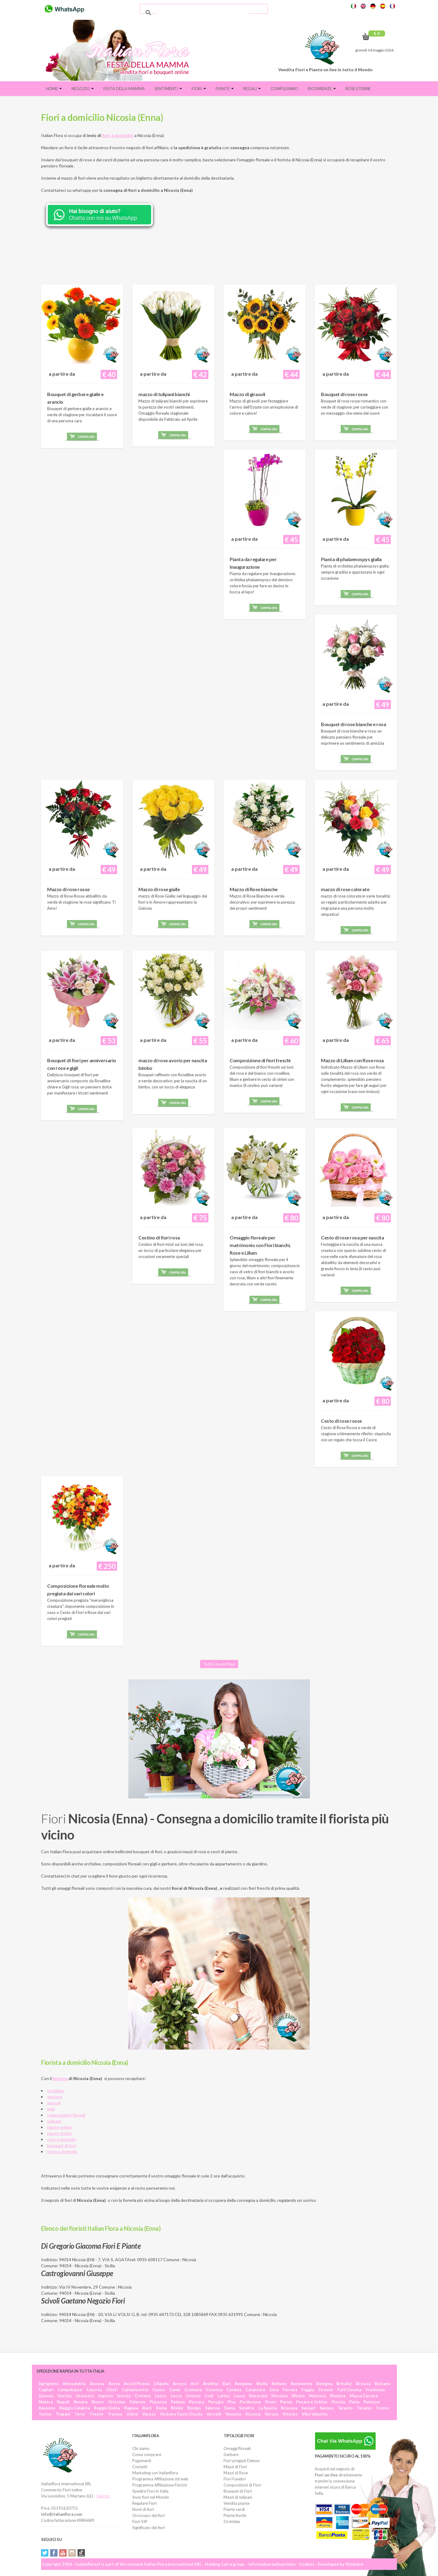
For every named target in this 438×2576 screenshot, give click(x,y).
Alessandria (74, 2383)
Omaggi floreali (237, 2448)
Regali (252, 88)
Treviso (115, 2414)
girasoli (54, 2102)
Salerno (212, 2408)
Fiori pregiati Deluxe (241, 2460)
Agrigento (48, 2383)
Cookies (307, 2564)
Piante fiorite (235, 2515)
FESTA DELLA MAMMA (124, 88)
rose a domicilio (61, 2139)
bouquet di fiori (61, 2145)
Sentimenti (168, 88)
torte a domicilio (62, 2151)
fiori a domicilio (118, 135)
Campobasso (70, 2389)
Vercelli (214, 2414)
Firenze (325, 2389)
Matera (46, 2401)
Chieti (112, 2389)
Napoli (63, 2401)
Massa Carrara (363, 2395)
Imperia (105, 2395)
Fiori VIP (140, 2521)
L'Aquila (161, 2383)
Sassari (308, 2408)
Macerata (258, 2395)
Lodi (209, 2395)
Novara (80, 2401)
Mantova (317, 2395)
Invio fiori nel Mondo (150, 2497)
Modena (338, 2395)
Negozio (82, 88)
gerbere (54, 2096)
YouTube (63, 2553)
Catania (234, 2389)
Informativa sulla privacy (272, 2564)
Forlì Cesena (349, 2389)
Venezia (233, 2414)
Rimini (177, 2408)
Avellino (210, 2383)
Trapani (63, 2414)
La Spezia (267, 2408)
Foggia (307, 2389)
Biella (261, 2383)
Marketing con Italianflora (155, 2472)
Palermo (137, 2401)
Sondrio (246, 2408)
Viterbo (290, 2414)
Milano (298, 2395)
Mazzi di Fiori (235, 2466)
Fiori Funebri (235, 2478)
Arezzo (179, 2383)
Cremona (193, 2389)
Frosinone (375, 2389)
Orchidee (232, 2521)
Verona (271, 2414)
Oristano (116, 2401)
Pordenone (250, 2401)
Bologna (324, 2383)
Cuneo (158, 2389)
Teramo (364, 2408)
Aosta (114, 2383)
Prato (270, 2401)
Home (54, 88)
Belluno (279, 2383)
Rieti (147, 2408)
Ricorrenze (322, 88)
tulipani (54, 2121)
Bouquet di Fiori (238, 2491)
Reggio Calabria (74, 2408)
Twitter (44, 2553)
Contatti (139, 2466)
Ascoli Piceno (137, 2383)
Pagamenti (141, 2460)
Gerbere (231, 2454)
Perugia (215, 2401)
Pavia (354, 2401)
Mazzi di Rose (236, 2472)
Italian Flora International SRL (173, 2564)
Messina (279, 2395)
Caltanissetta (135, 2389)
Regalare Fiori (144, 2503)
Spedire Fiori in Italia (150, 2491)
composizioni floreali (66, 2114)
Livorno (193, 2395)
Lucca (239, 2395)
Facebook (53, 2553)
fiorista (60, 2078)
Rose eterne (358, 88)
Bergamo (243, 2383)
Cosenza (214, 2389)
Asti (195, 2383)
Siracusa (289, 2408)
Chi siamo (141, 2448)
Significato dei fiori (148, 2527)
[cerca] (203, 12)
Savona (326, 2408)
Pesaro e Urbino (311, 2401)
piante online (59, 2127)
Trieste (96, 2414)
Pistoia (338, 2401)
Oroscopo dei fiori (148, 2515)
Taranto (345, 2408)
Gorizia (64, 2395)
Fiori (199, 88)
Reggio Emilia (107, 2408)
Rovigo (194, 2408)
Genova (46, 2395)
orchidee (55, 2090)
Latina (223, 2395)
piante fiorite (59, 2133)
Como (174, 2389)
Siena (229, 2408)
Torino (45, 2414)
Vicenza (252, 2414)
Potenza (371, 2401)
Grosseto (85, 2395)
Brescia (363, 2383)
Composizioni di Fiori (242, 2485)
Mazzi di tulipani (238, 2497)
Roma (161, 2408)
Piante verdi (234, 2509)
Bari (227, 2383)
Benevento (301, 2383)
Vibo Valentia (314, 2414)
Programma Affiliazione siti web (160, 2478)
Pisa (231, 2401)
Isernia (123, 2395)
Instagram (72, 2553)
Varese (149, 2414)
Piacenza (158, 2401)
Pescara (196, 2401)
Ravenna (47, 2408)
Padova (178, 2401)
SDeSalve (354, 2564)
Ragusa (131, 2408)
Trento (382, 2408)
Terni (80, 2414)
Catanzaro (255, 2389)
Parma (286, 2401)
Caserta (94, 2389)
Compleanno (284, 88)
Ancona (97, 2383)
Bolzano (382, 2383)
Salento (103, 2495)
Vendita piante (236, 2503)
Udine (132, 2414)
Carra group (232, 2564)
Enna (274, 2389)
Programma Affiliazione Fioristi (159, 2485)
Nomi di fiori (143, 2509)
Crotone (143, 2395)
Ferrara (290, 2389)
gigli (51, 2108)
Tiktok (81, 2553)
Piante (225, 88)
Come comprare (146, 2454)
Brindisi (344, 2383)
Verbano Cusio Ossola (181, 2414)
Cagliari (46, 2389)
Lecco (160, 2395)
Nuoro (98, 2401)
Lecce (176, 2395)
